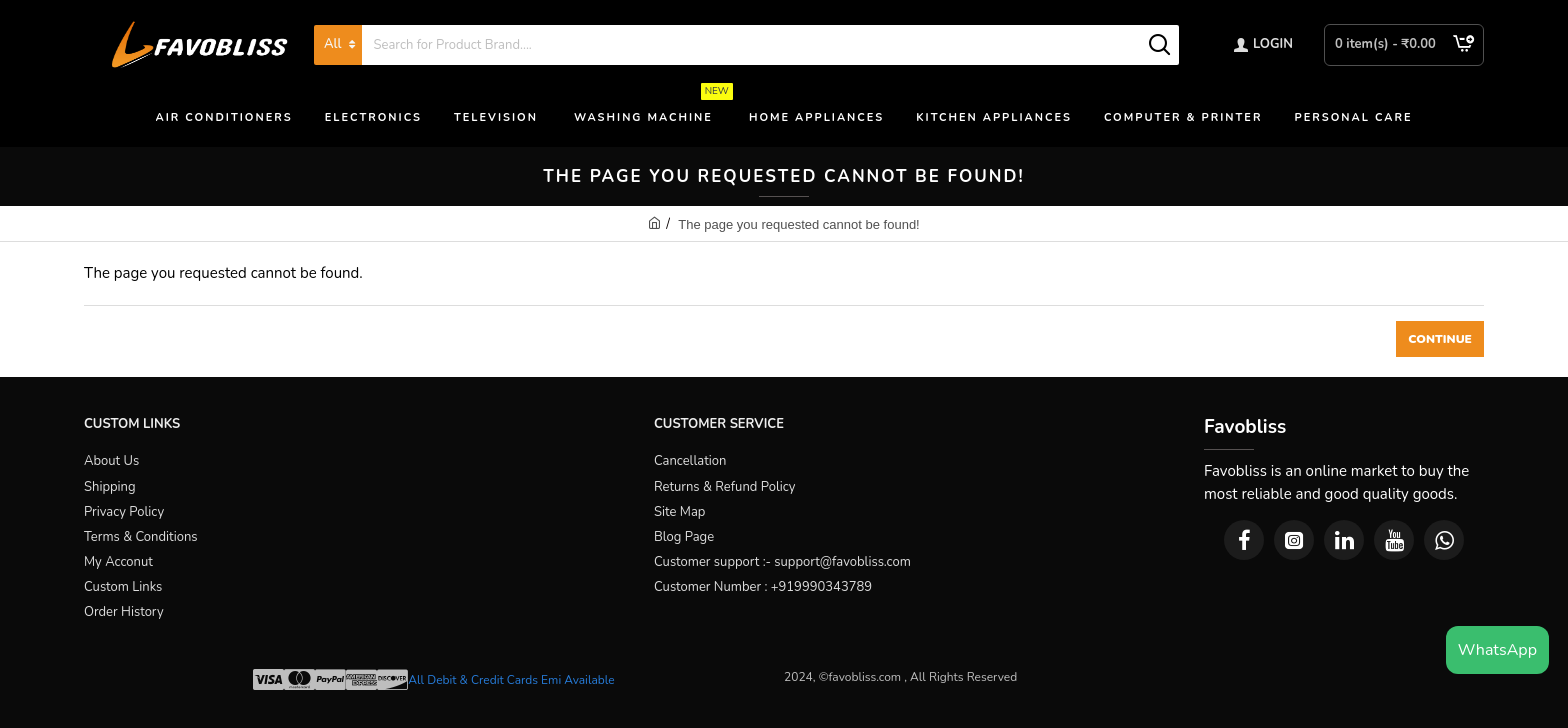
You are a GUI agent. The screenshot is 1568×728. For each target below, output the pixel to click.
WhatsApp (1497, 650)
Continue (1440, 339)
